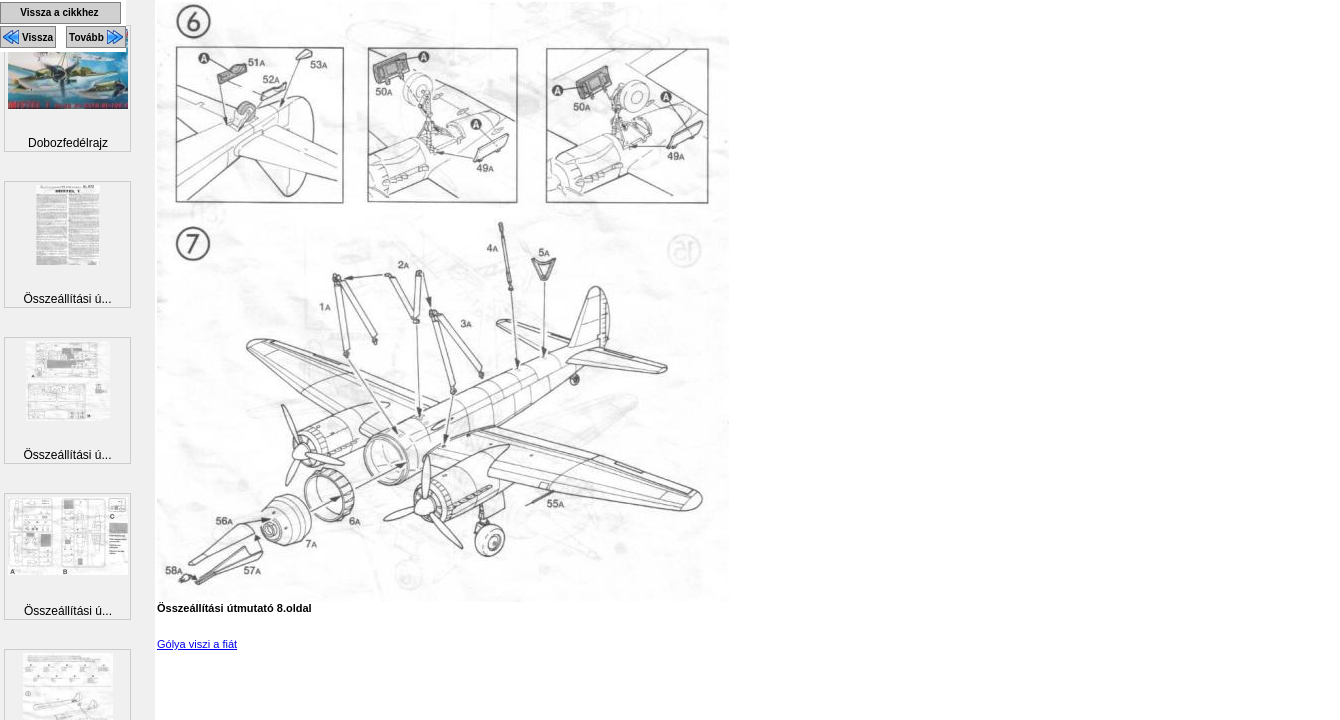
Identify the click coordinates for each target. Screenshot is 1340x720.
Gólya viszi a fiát (197, 644)
